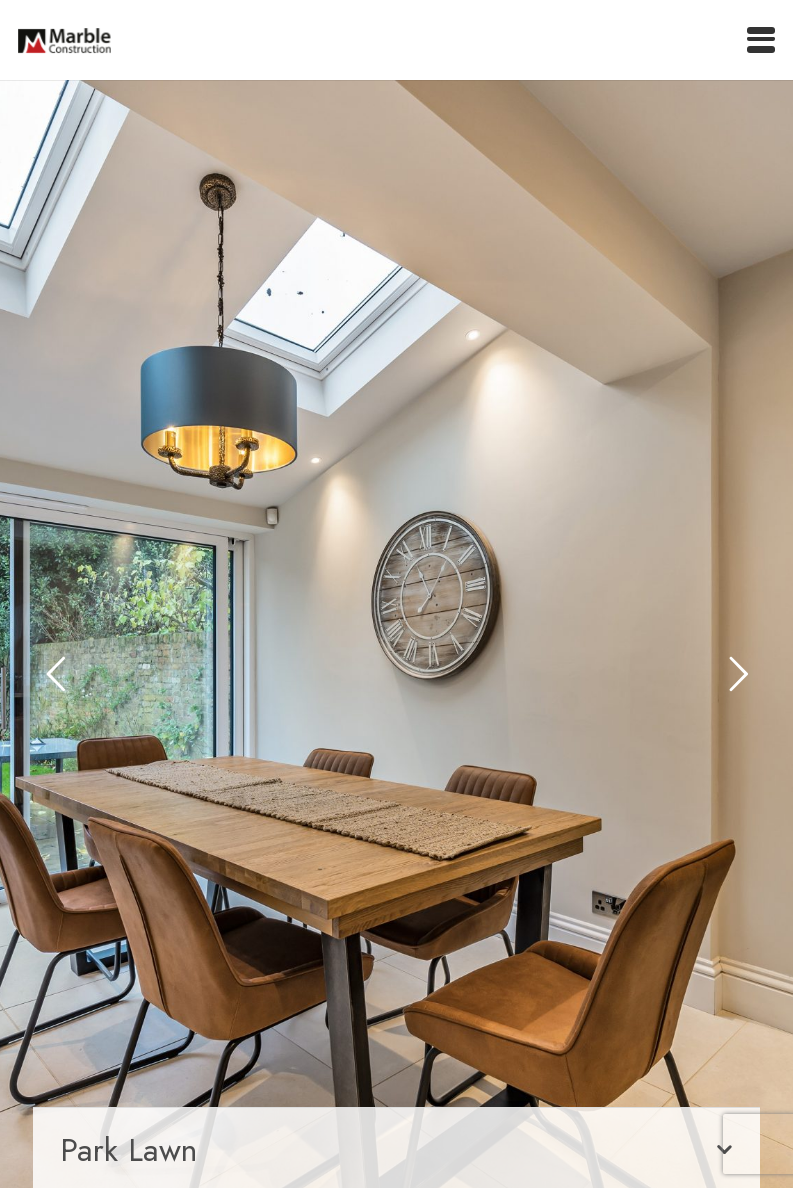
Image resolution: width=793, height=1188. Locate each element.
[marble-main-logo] (64, 40)
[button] (761, 40)
